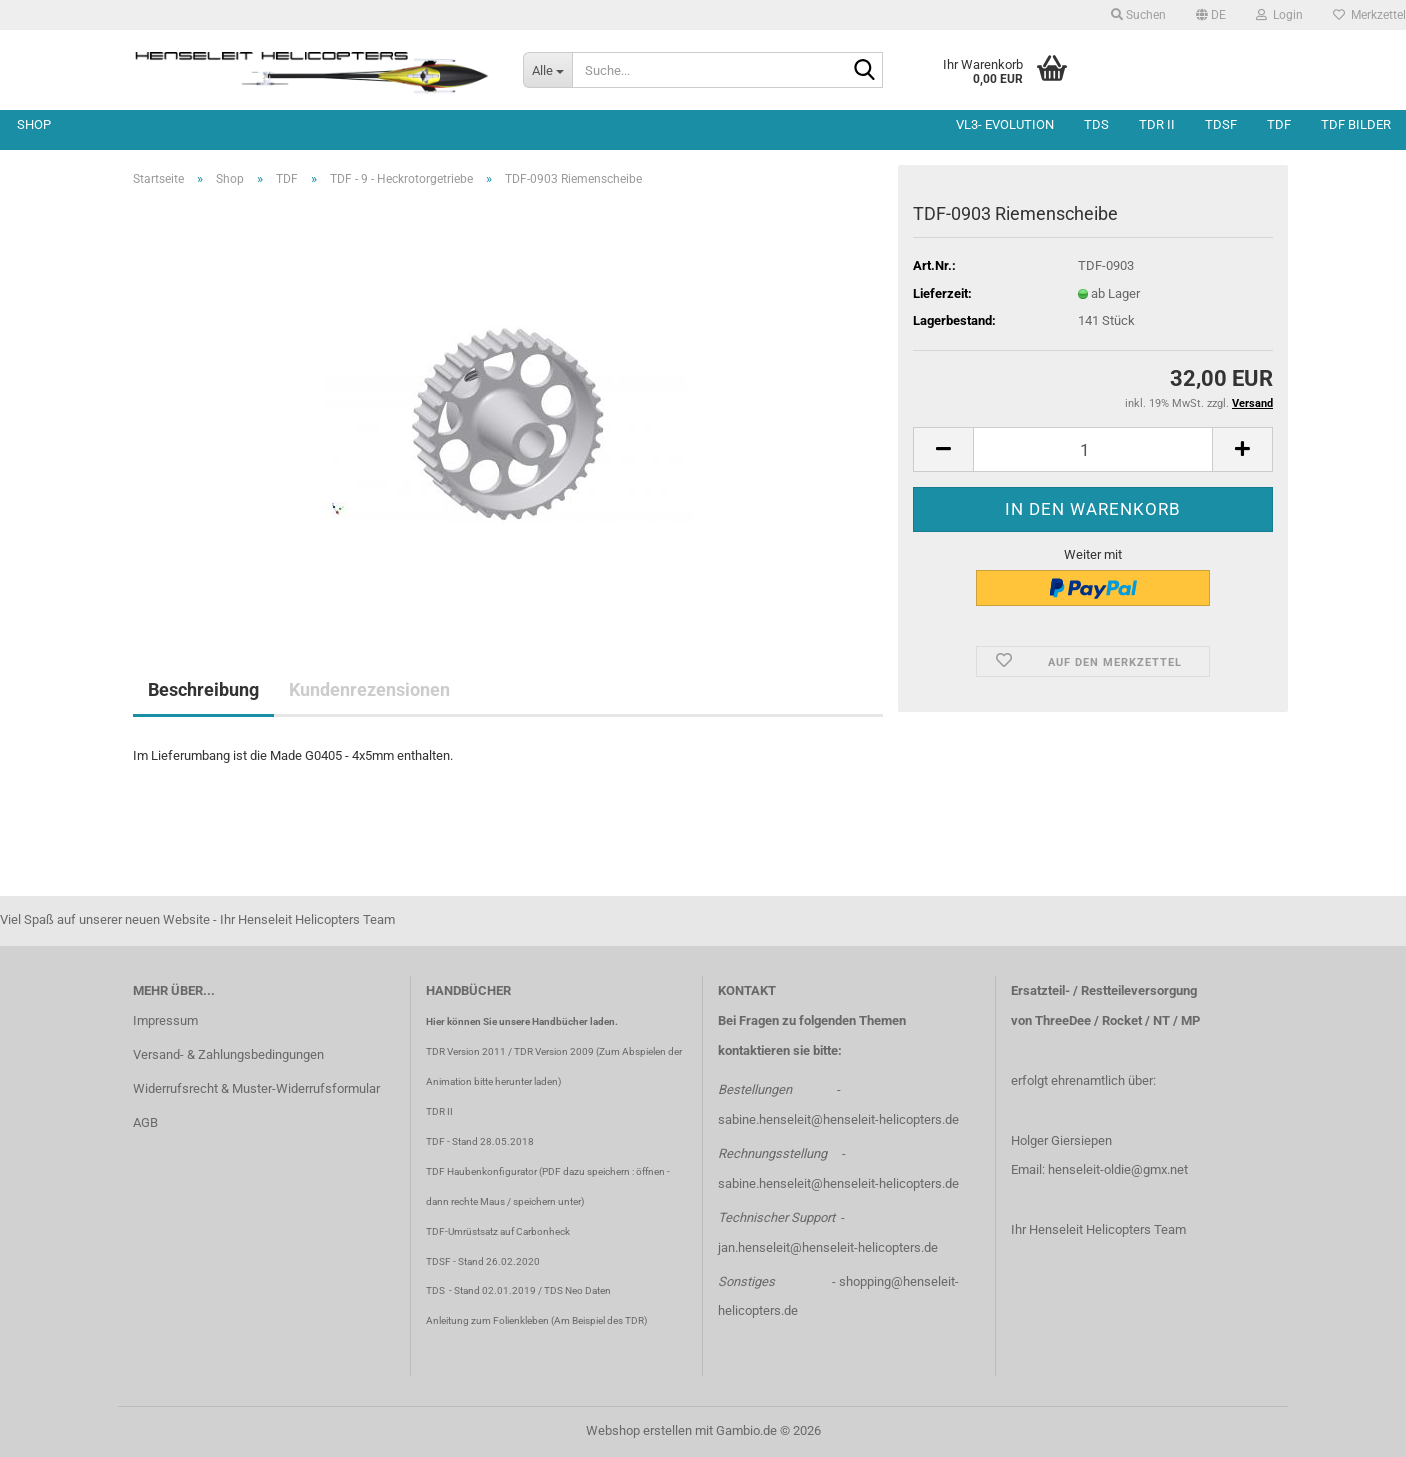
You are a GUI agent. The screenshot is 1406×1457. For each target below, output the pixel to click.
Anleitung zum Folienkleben (487, 1320)
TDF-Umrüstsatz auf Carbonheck (498, 1231)
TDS (1096, 124)
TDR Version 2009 (554, 1051)
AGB (145, 1122)
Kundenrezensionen (369, 689)
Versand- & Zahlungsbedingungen (228, 1054)
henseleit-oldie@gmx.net (1118, 1169)
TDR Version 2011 (466, 1051)
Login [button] (1279, 15)
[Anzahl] (1093, 449)
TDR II (1157, 124)
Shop (34, 124)
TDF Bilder (1356, 124)
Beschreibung (203, 689)
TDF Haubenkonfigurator (481, 1171)
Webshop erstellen (639, 1430)
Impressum (165, 1020)
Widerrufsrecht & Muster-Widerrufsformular (256, 1088)
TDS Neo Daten (577, 1290)
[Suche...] (547, 70)
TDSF (1221, 124)
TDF (1279, 124)
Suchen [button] (1138, 15)
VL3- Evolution (1005, 124)
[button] (1211, 15)
